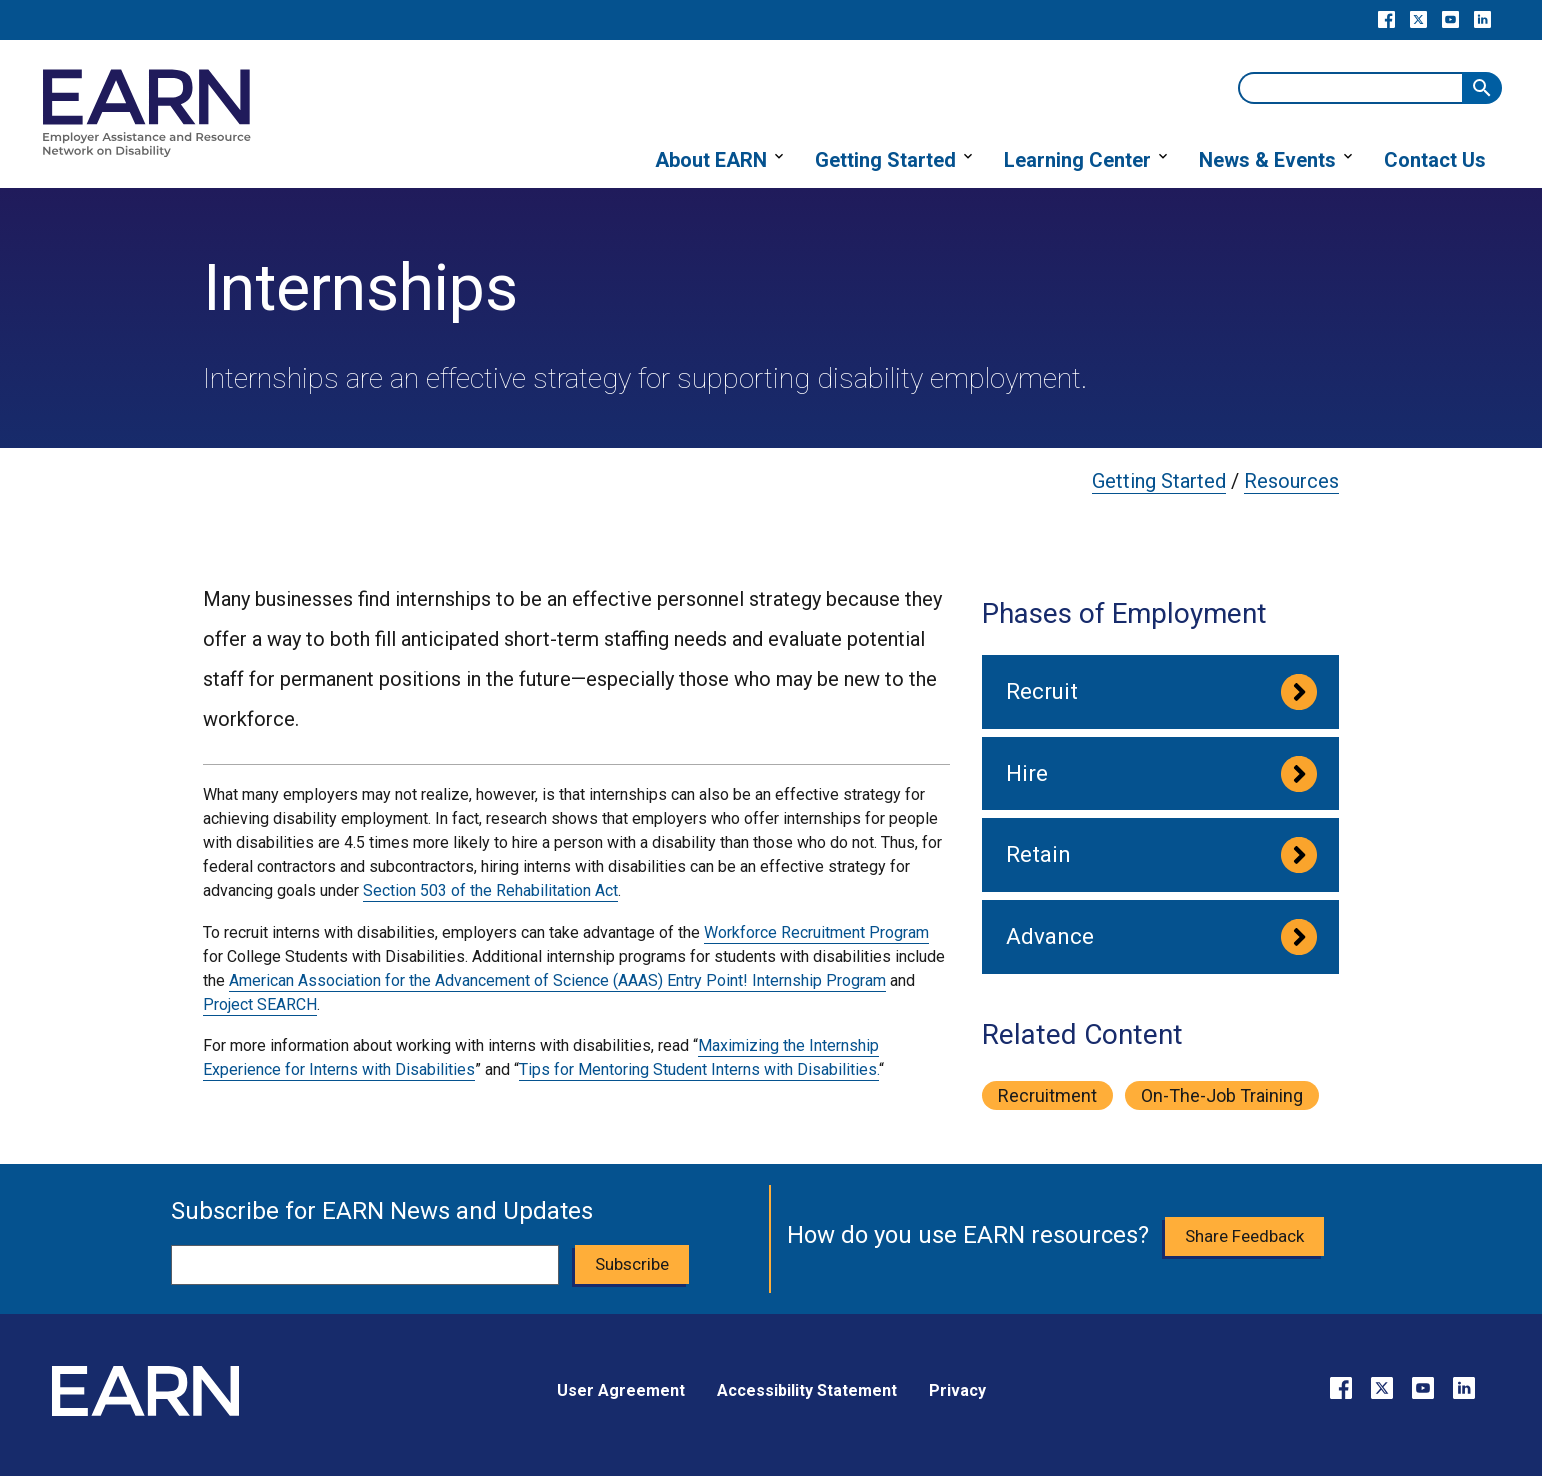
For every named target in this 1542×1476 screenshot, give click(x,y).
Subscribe (632, 1264)
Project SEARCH (260, 1004)
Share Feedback (1244, 1236)
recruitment (1047, 1095)
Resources (1291, 481)
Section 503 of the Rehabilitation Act (490, 890)
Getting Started (1159, 481)
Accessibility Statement (807, 1390)
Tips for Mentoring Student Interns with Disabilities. (699, 1069)
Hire (1027, 773)
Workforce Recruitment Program (816, 932)
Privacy (957, 1390)
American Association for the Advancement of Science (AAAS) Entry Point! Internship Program (557, 980)
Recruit (1042, 691)
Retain (1038, 854)
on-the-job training (1222, 1095)
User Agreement (621, 1390)
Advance (1050, 936)
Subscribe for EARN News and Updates (382, 1211)
